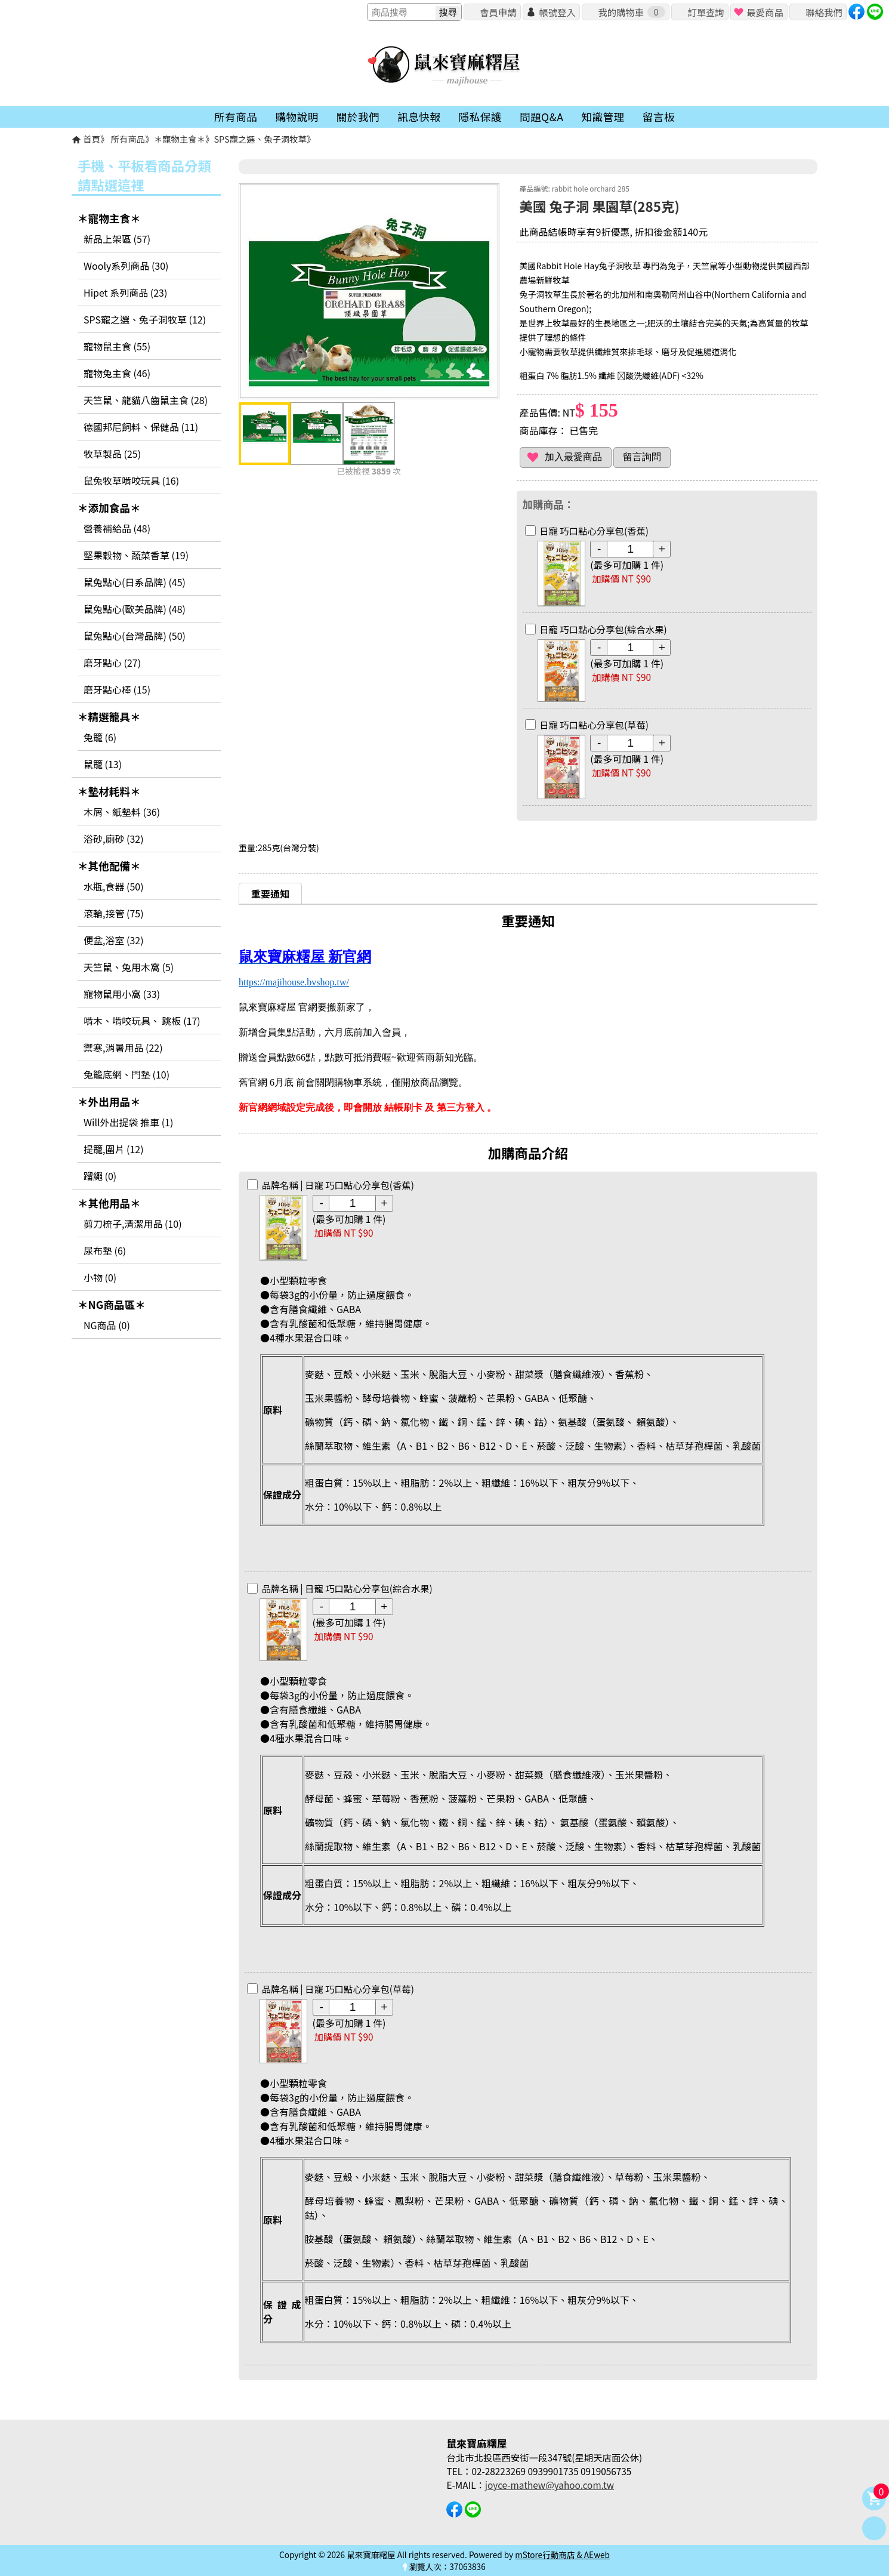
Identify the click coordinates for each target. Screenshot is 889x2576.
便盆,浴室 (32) (114, 940)
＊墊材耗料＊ (109, 791)
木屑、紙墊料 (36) (122, 812)
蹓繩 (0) (100, 1176)
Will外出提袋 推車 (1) (128, 1122)
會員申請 (498, 12)
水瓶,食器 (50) (114, 886)
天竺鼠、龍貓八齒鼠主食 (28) (146, 400)
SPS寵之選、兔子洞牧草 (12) (145, 319)
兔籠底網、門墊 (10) (126, 1074)
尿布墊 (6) (105, 1250)
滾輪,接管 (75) (114, 913)
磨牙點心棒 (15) (117, 689)
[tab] (270, 893)
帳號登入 (557, 12)
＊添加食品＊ (109, 507)
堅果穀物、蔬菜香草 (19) (136, 555)
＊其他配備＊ (109, 865)
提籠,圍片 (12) (114, 1149)
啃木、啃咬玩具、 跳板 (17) (142, 1020)
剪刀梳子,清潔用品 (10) (133, 1223)
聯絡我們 (823, 12)
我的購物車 (631, 12)
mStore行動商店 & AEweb (562, 2554)
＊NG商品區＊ (112, 1304)
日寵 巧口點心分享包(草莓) (594, 724)
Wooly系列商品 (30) (126, 265)
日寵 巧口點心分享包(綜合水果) (603, 629)
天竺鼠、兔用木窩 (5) (129, 967)
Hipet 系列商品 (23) (125, 292)
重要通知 (270, 893)
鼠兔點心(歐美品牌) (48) (135, 609)
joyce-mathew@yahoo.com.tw (549, 2484)
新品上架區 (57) (117, 239)
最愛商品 (764, 12)
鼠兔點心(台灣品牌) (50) (135, 635)
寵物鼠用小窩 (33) (122, 994)
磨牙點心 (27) (112, 662)
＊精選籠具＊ (109, 716)
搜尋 (448, 12)
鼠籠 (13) (103, 764)
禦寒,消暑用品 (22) (123, 1047)
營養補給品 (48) (117, 528)
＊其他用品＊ (109, 1202)
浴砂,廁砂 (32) (114, 838)
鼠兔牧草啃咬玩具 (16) (131, 480)
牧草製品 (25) (112, 453)
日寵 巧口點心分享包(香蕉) (594, 530)
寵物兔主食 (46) (117, 373)
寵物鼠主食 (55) (117, 346)
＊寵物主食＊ (179, 139)
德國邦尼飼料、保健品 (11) (141, 427)
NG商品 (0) (107, 1325)
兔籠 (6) (100, 737)
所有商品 (128, 139)
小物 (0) (100, 1277)
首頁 (91, 139)
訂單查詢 (705, 12)
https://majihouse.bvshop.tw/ (294, 982)
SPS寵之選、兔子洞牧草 (260, 139)
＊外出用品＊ (109, 1101)
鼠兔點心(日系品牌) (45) (135, 582)
